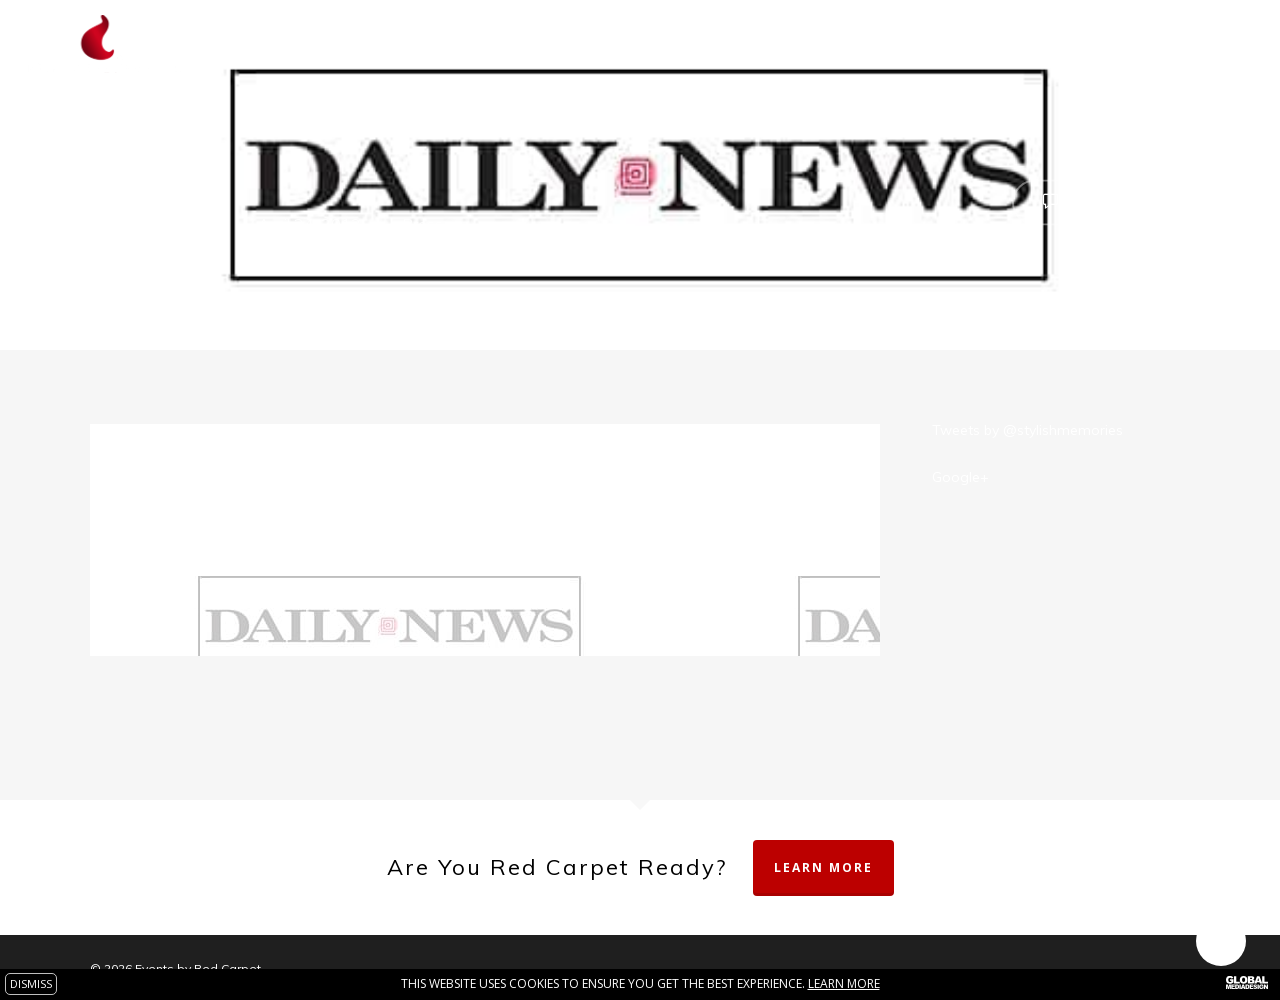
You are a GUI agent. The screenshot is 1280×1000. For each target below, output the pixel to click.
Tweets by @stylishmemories (1027, 430)
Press (422, 224)
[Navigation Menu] (1235, 44)
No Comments (1101, 200)
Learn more (844, 983)
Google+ (960, 477)
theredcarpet (170, 224)
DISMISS (31, 983)
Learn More (823, 867)
